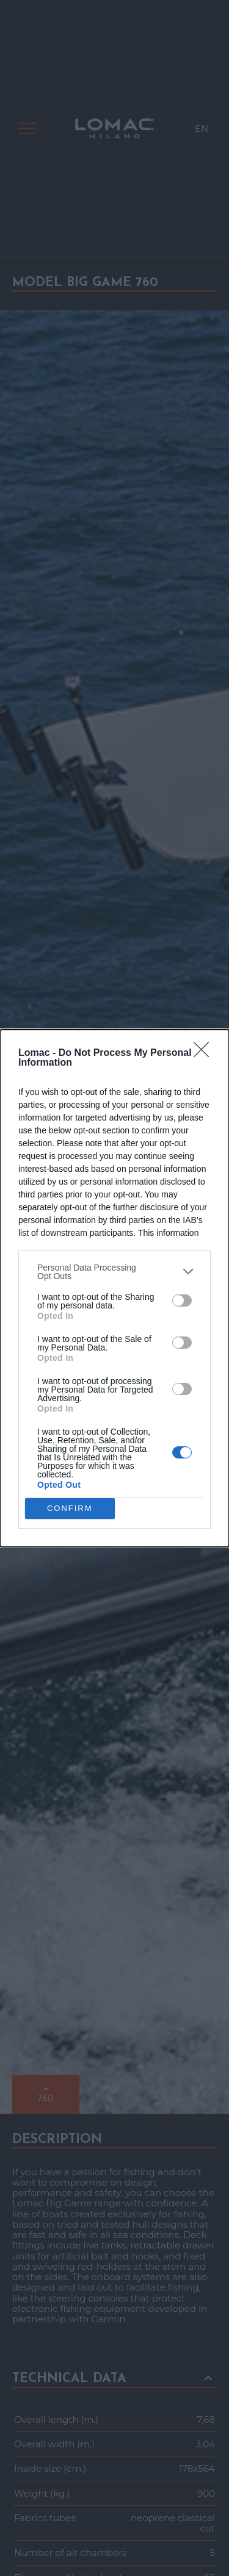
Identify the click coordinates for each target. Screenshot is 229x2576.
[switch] (182, 1300)
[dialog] (114, 1288)
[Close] (205, 1053)
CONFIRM (70, 1507)
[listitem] (114, 1271)
